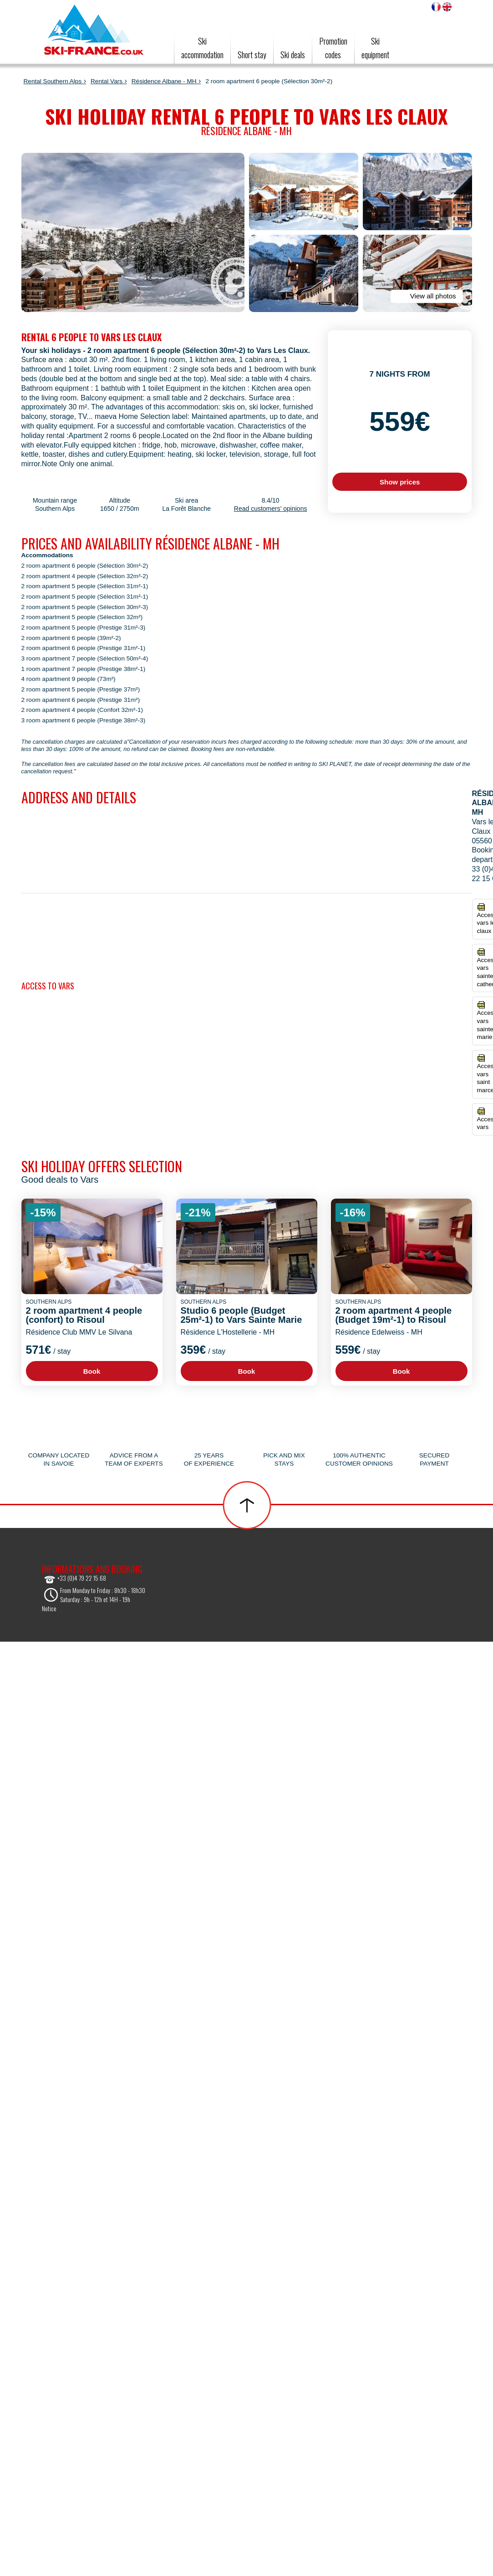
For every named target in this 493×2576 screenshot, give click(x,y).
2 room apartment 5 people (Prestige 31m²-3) (83, 627)
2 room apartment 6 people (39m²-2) (71, 638)
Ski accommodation (202, 47)
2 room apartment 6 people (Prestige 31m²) (80, 699)
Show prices (400, 482)
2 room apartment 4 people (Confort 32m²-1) (82, 709)
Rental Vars (106, 81)
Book (92, 1371)
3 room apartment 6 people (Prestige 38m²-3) (83, 720)
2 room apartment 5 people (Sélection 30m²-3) (84, 607)
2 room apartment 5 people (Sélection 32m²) (82, 617)
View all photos (426, 296)
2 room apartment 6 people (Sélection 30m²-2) (84, 565)
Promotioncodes (333, 47)
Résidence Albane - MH (164, 81)
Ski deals (292, 54)
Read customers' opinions (270, 508)
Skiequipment (375, 47)
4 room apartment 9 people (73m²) (68, 679)
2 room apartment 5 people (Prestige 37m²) (80, 689)
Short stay (252, 54)
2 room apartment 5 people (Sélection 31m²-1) (84, 586)
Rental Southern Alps (53, 81)
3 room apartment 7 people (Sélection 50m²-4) (84, 658)
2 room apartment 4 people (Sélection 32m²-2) (84, 576)
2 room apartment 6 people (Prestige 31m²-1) (83, 648)
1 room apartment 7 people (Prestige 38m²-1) (83, 668)
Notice (49, 1608)
